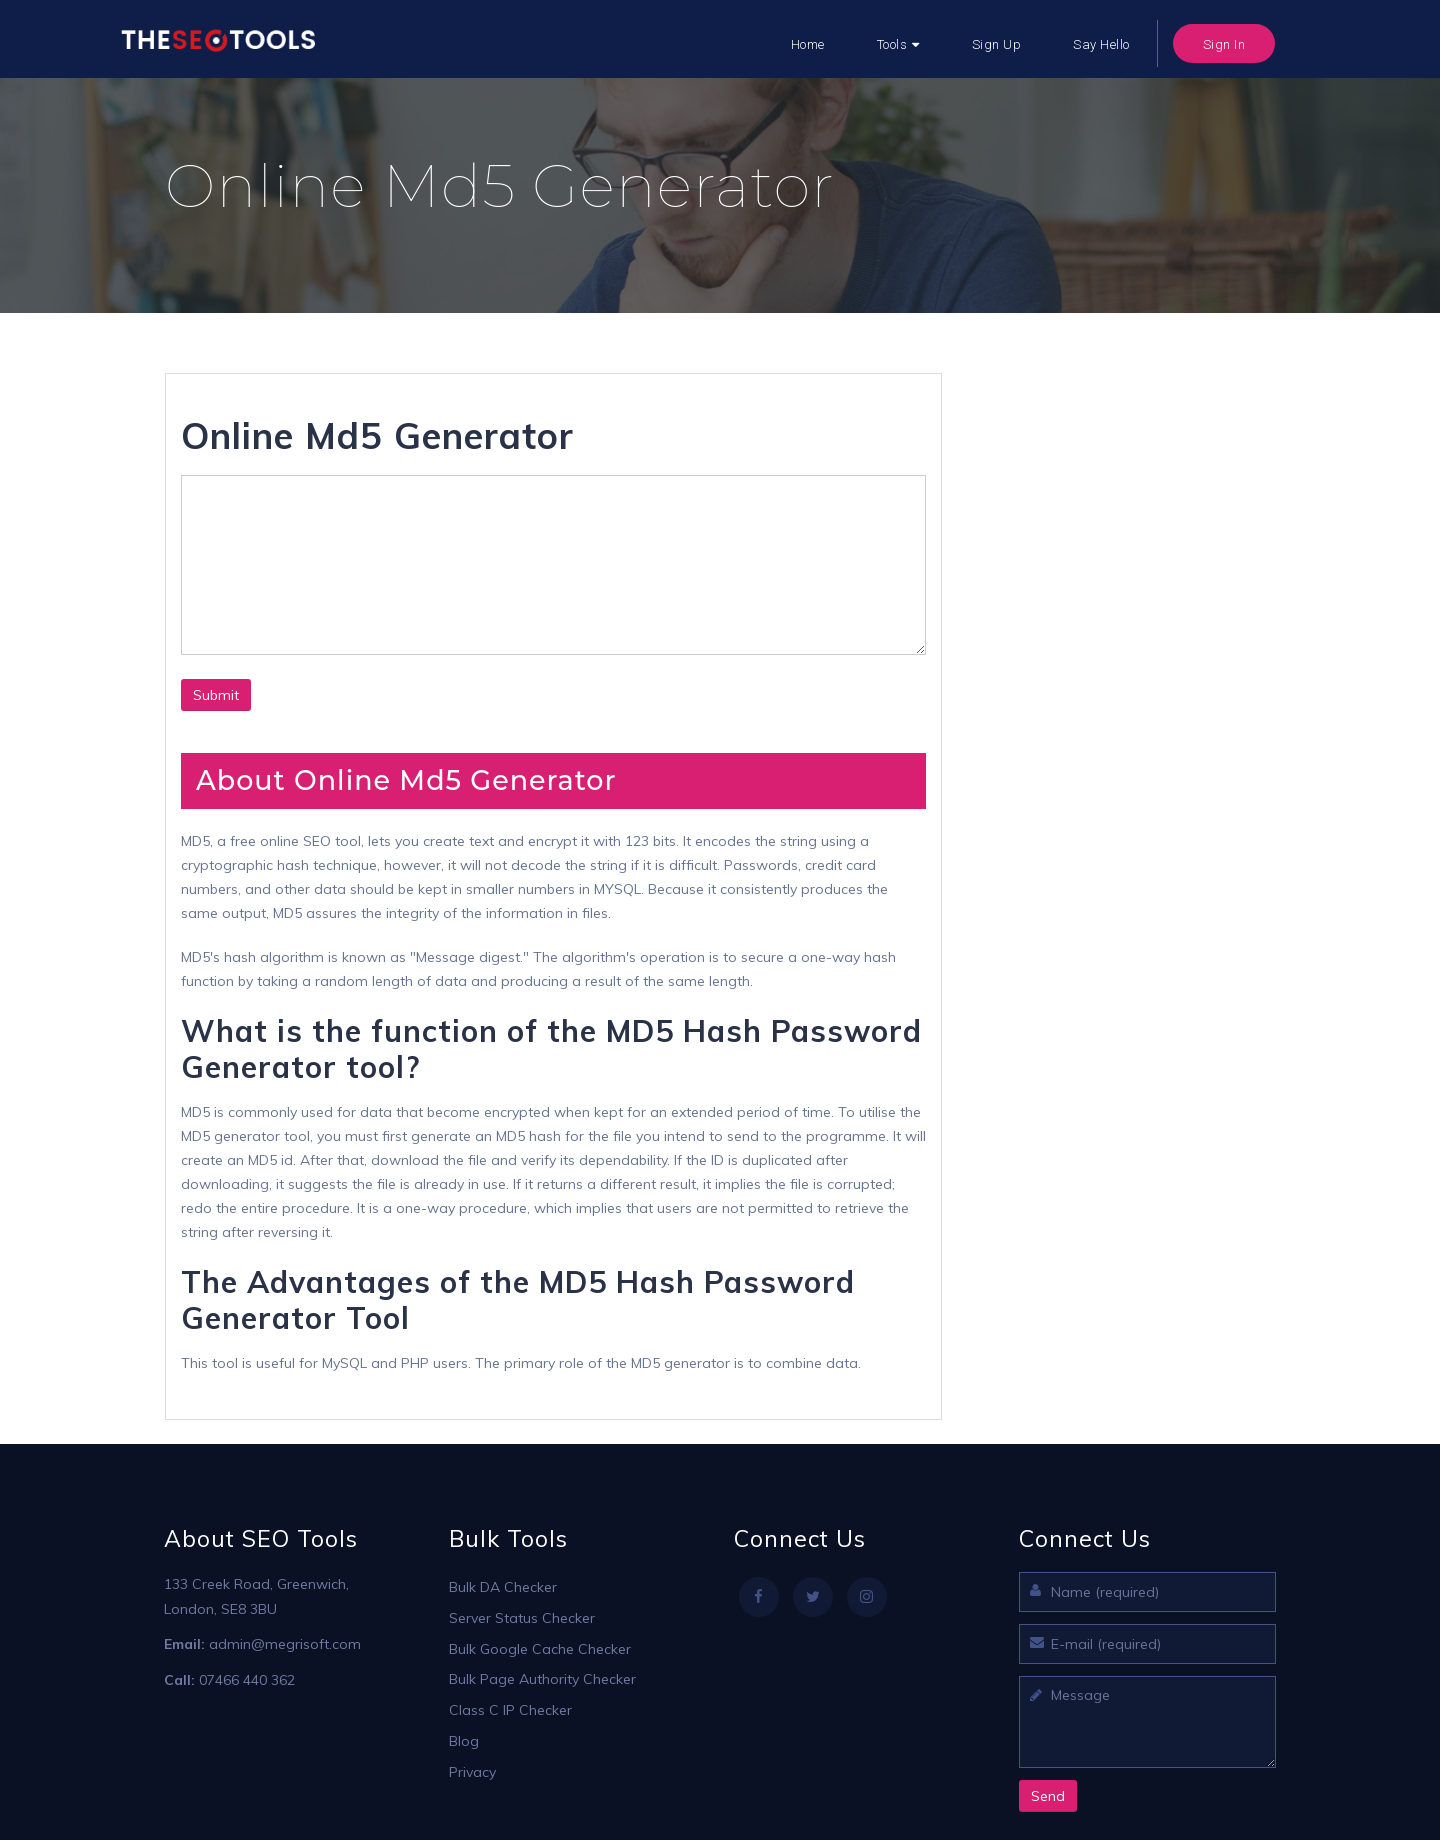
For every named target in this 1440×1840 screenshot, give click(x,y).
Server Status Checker (522, 1618)
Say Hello (1101, 44)
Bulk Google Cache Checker (540, 1649)
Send (1048, 1796)
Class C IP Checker (510, 1710)
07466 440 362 (247, 1680)
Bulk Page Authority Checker (542, 1679)
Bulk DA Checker (503, 1587)
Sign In (1224, 44)
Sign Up (997, 44)
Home (808, 44)
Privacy (472, 1772)
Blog (464, 1741)
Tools (892, 44)
